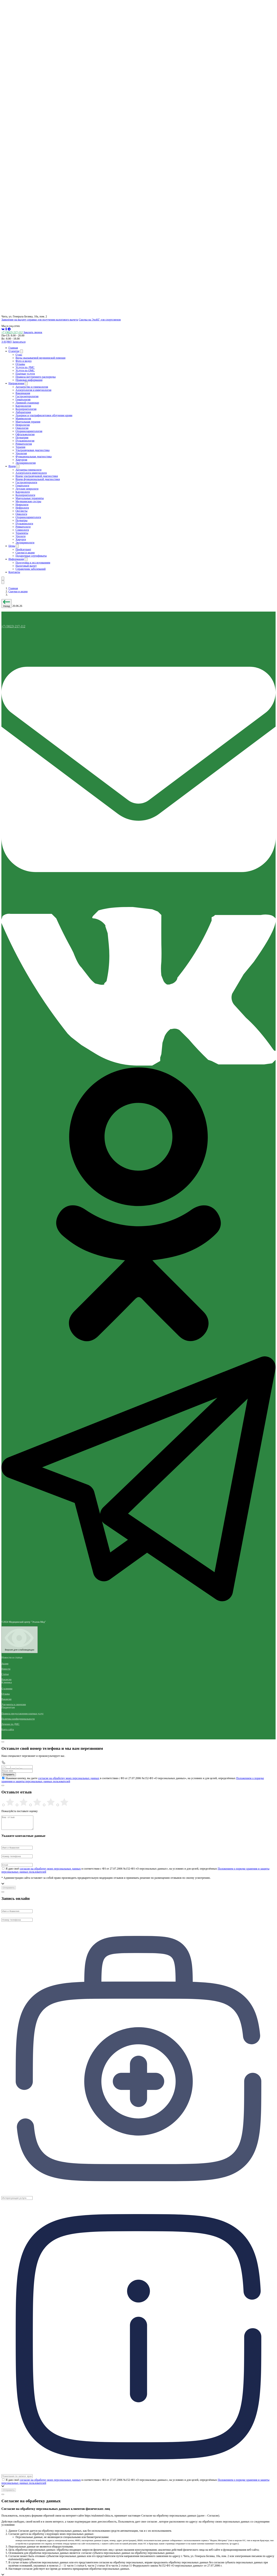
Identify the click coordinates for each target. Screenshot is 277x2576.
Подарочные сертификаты (31, 555)
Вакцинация (23, 393)
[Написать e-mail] (138, 905)
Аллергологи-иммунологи (31, 472)
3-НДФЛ (6, 341)
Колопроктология (26, 408)
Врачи (12, 466)
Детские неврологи (27, 488)
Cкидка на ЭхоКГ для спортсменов (100, 319)
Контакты (14, 572)
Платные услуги (25, 373)
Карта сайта (7, 1729)
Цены (11, 545)
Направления (16, 383)
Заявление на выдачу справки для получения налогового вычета (39, 319)
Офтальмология (25, 434)
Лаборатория (23, 412)
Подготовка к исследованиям (33, 562)
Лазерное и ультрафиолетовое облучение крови (44, 415)
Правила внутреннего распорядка (36, 376)
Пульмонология (25, 440)
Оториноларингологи (28, 517)
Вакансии (6, 1679)
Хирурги (21, 539)
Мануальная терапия (28, 421)
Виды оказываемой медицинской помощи (40, 357)
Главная (13, 347)
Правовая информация (29, 379)
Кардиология (23, 405)
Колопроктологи (25, 495)
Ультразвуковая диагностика (33, 450)
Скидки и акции (25, 552)
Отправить (8, 1774)
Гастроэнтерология (27, 396)
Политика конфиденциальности (18, 1719)
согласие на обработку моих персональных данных (68, 1778)
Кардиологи (23, 491)
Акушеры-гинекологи (28, 469)
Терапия (20, 446)
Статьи (5, 1674)
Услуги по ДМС (25, 367)
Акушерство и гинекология (32, 386)
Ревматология (24, 443)
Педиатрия (22, 437)
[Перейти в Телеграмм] (138, 1614)
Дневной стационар (27, 402)
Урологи (21, 536)
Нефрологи (22, 507)
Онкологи (21, 514)
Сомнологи (22, 529)
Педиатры (21, 520)
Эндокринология (26, 462)
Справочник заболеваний (31, 568)
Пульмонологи (24, 523)
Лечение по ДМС (10, 1724)
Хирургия (21, 459)
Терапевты (22, 533)
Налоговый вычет (26, 565)
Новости (5, 1669)
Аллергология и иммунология (33, 389)
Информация (16, 559)
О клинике (7, 1688)
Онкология (22, 427)
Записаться (19, 341)
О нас (19, 354)
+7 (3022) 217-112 (12, 332)
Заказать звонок (32, 332)
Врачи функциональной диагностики (38, 479)
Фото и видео (24, 360)
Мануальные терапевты (30, 498)
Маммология (23, 418)
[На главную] (138, 618)
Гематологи (22, 485)
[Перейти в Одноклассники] (138, 1340)
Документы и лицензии (13, 1704)
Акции (4, 1663)
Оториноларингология (29, 431)
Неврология (23, 424)
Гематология (23, 399)
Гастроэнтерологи (26, 482)
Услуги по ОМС (25, 370)
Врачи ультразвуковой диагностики (37, 476)
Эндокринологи (25, 542)
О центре (13, 351)
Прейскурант (23, 549)
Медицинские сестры (28, 501)
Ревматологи (23, 526)
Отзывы (20, 364)
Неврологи (22, 504)
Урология (21, 453)
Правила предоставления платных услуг (22, 1713)
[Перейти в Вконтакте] (138, 1065)
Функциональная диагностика (34, 456)
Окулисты (21, 510)
